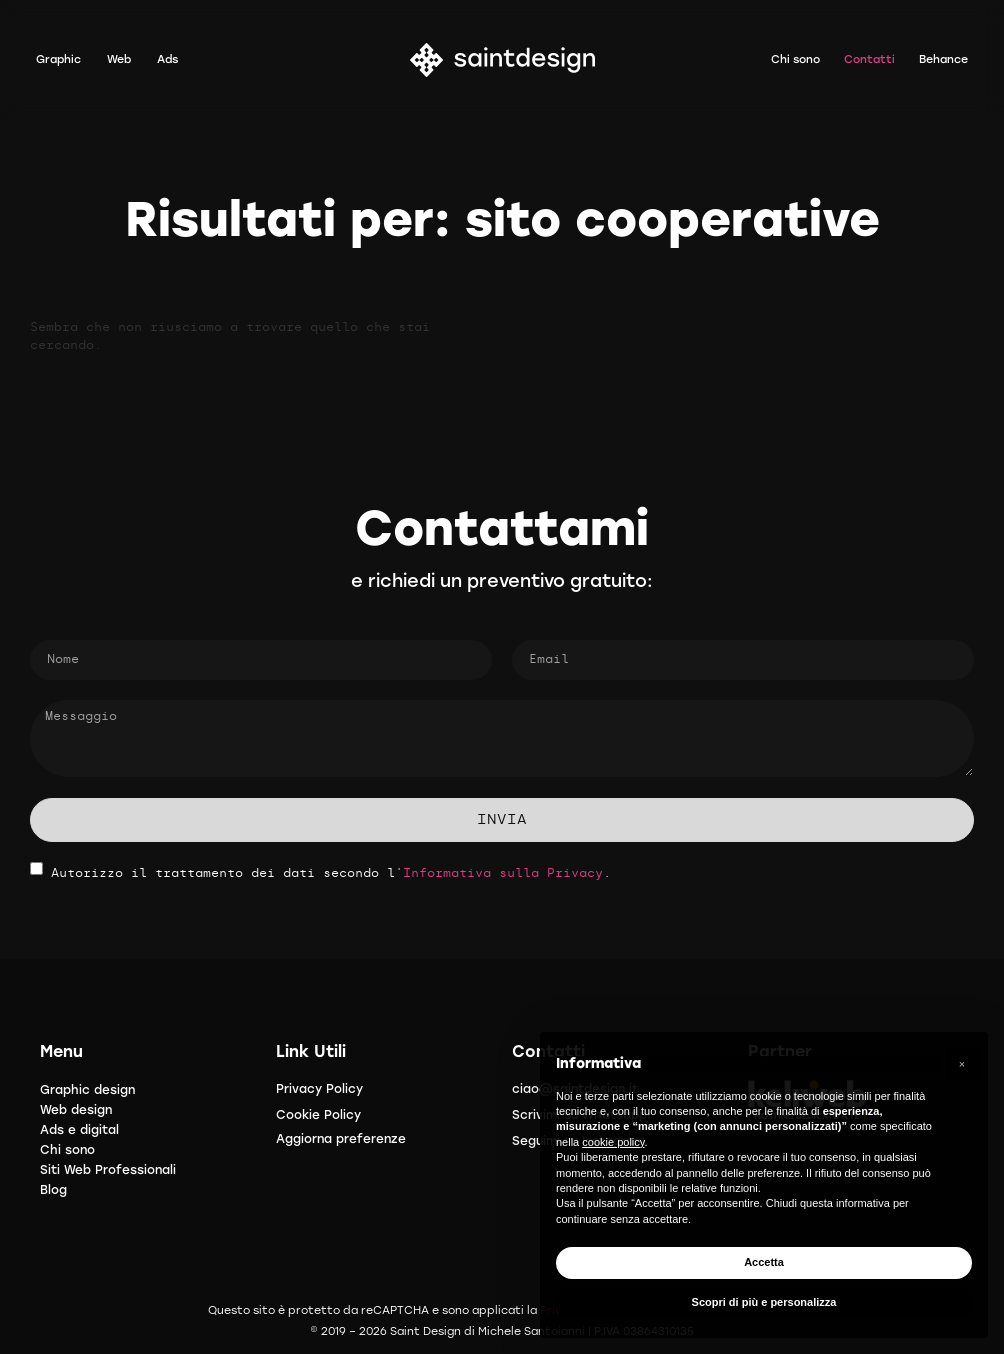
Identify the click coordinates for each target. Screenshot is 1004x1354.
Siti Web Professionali (108, 1170)
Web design (76, 1110)
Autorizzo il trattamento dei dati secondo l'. (331, 874)
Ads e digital (79, 1130)
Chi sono (67, 1150)
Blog (53, 1190)
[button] (962, 1064)
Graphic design (87, 1090)
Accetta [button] (764, 1262)
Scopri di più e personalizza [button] (764, 1302)
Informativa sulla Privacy (503, 874)
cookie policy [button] (613, 1142)
